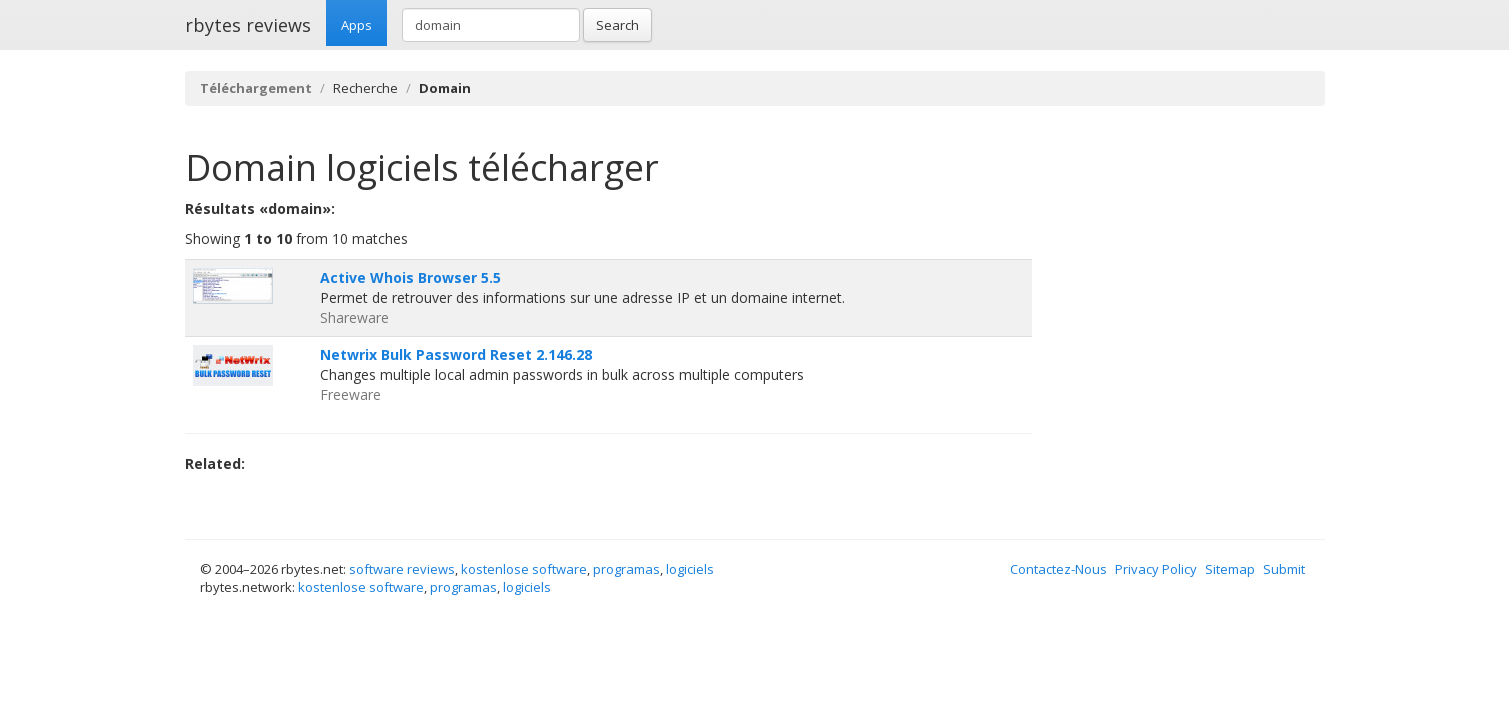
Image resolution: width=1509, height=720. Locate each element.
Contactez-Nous (1058, 569)
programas (626, 569)
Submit (1284, 569)
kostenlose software (524, 569)
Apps (356, 25)
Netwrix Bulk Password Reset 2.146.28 (456, 354)
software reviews (402, 569)
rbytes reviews (248, 25)
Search (617, 25)
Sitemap (1230, 569)
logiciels (690, 569)
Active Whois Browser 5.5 (410, 277)
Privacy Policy (1156, 569)
